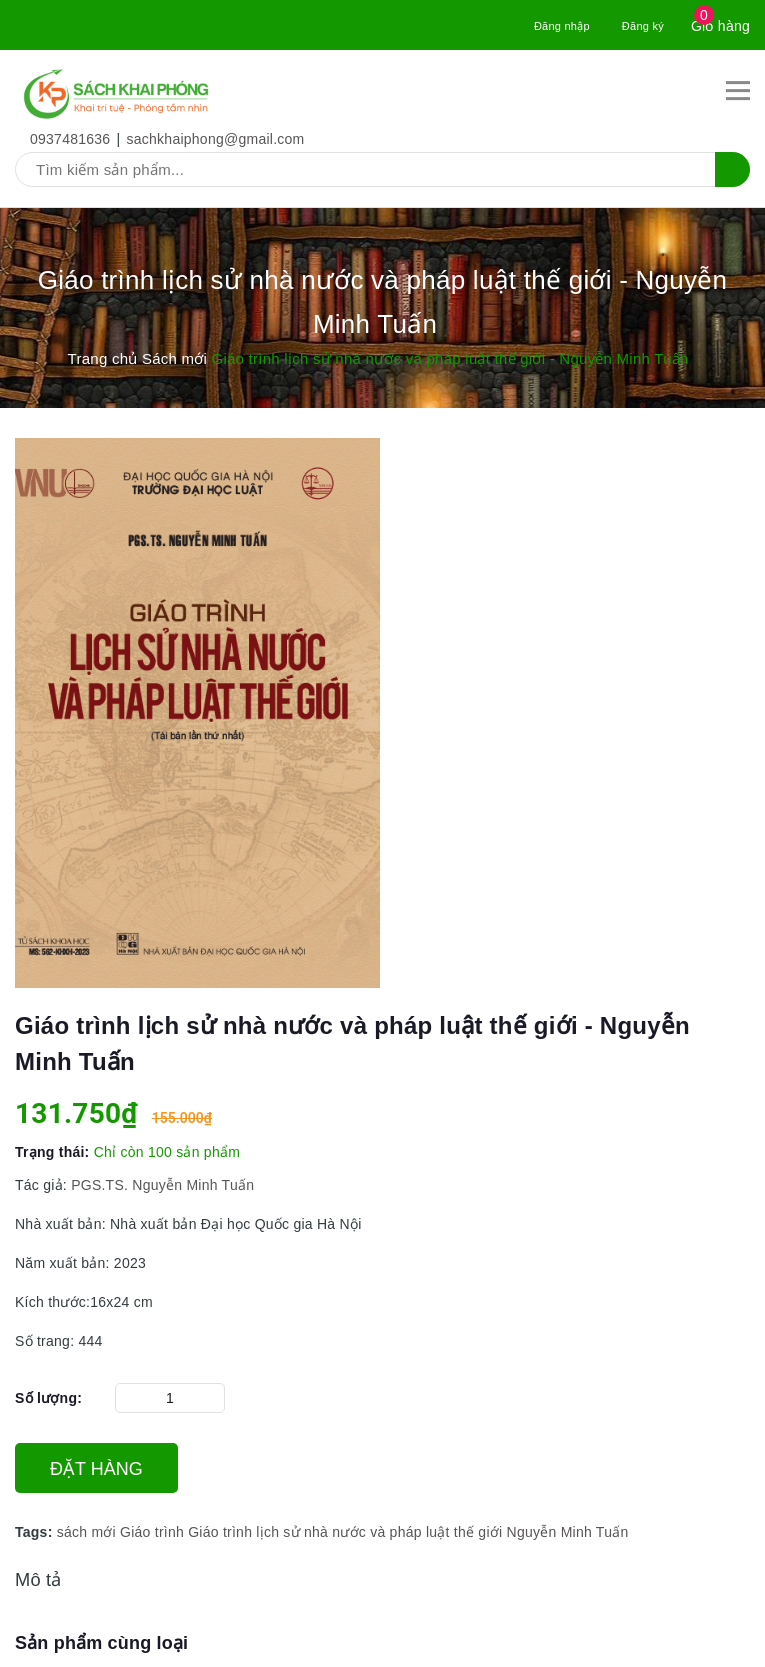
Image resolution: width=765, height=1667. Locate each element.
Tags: (36, 1532)
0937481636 (70, 139)
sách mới (86, 1532)
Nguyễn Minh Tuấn (568, 1532)
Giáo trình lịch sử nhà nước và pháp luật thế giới (345, 1532)
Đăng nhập (562, 26)
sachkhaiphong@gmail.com (216, 139)
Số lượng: (48, 1398)
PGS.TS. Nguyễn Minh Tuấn (166, 1185)
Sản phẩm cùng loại (101, 1643)
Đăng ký (643, 26)
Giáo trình (152, 1532)
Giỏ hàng (720, 26)
